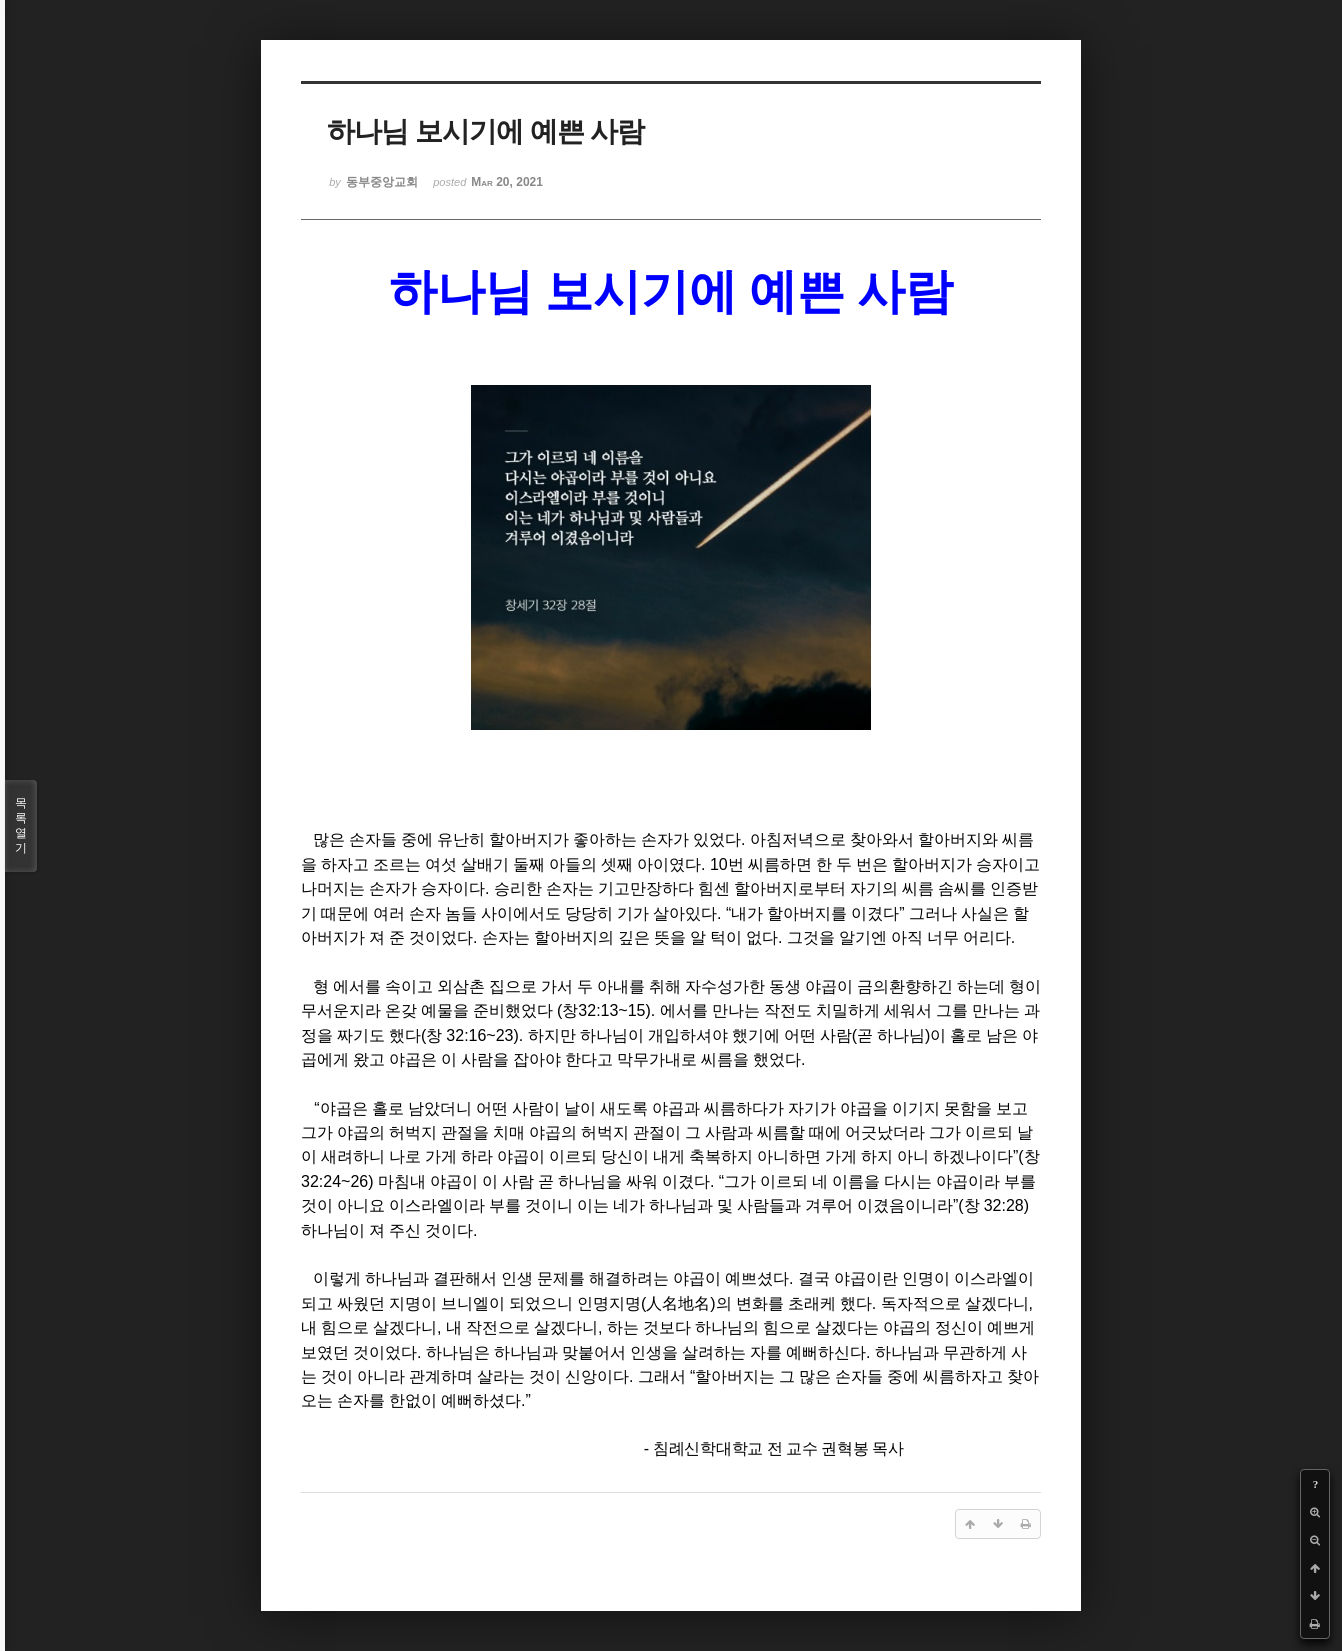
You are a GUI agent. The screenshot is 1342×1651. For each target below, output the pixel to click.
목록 (21, 826)
